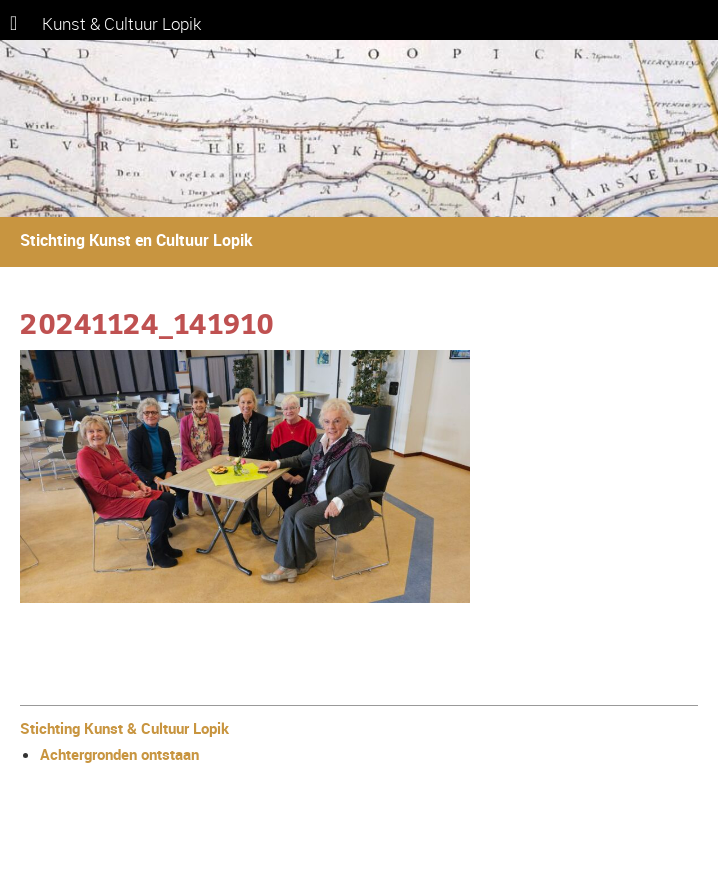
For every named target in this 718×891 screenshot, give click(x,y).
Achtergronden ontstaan (119, 754)
